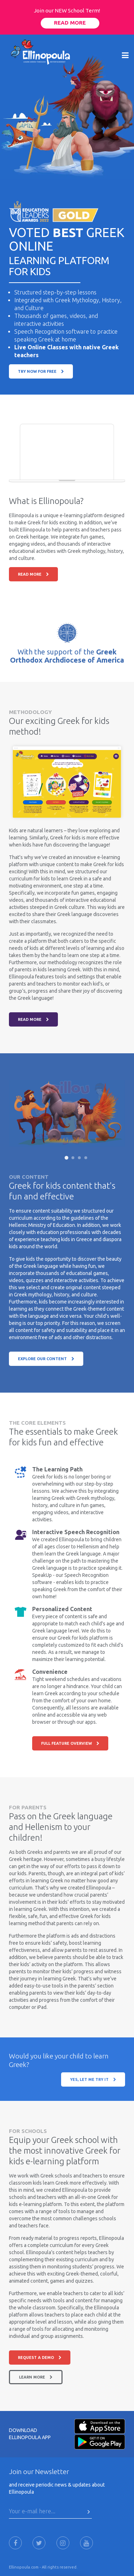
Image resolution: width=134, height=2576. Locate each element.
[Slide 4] (85, 1157)
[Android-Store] (99, 2441)
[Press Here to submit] (88, 2512)
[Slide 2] (72, 1157)
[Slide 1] (66, 1158)
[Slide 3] (79, 1157)
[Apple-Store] (99, 2425)
